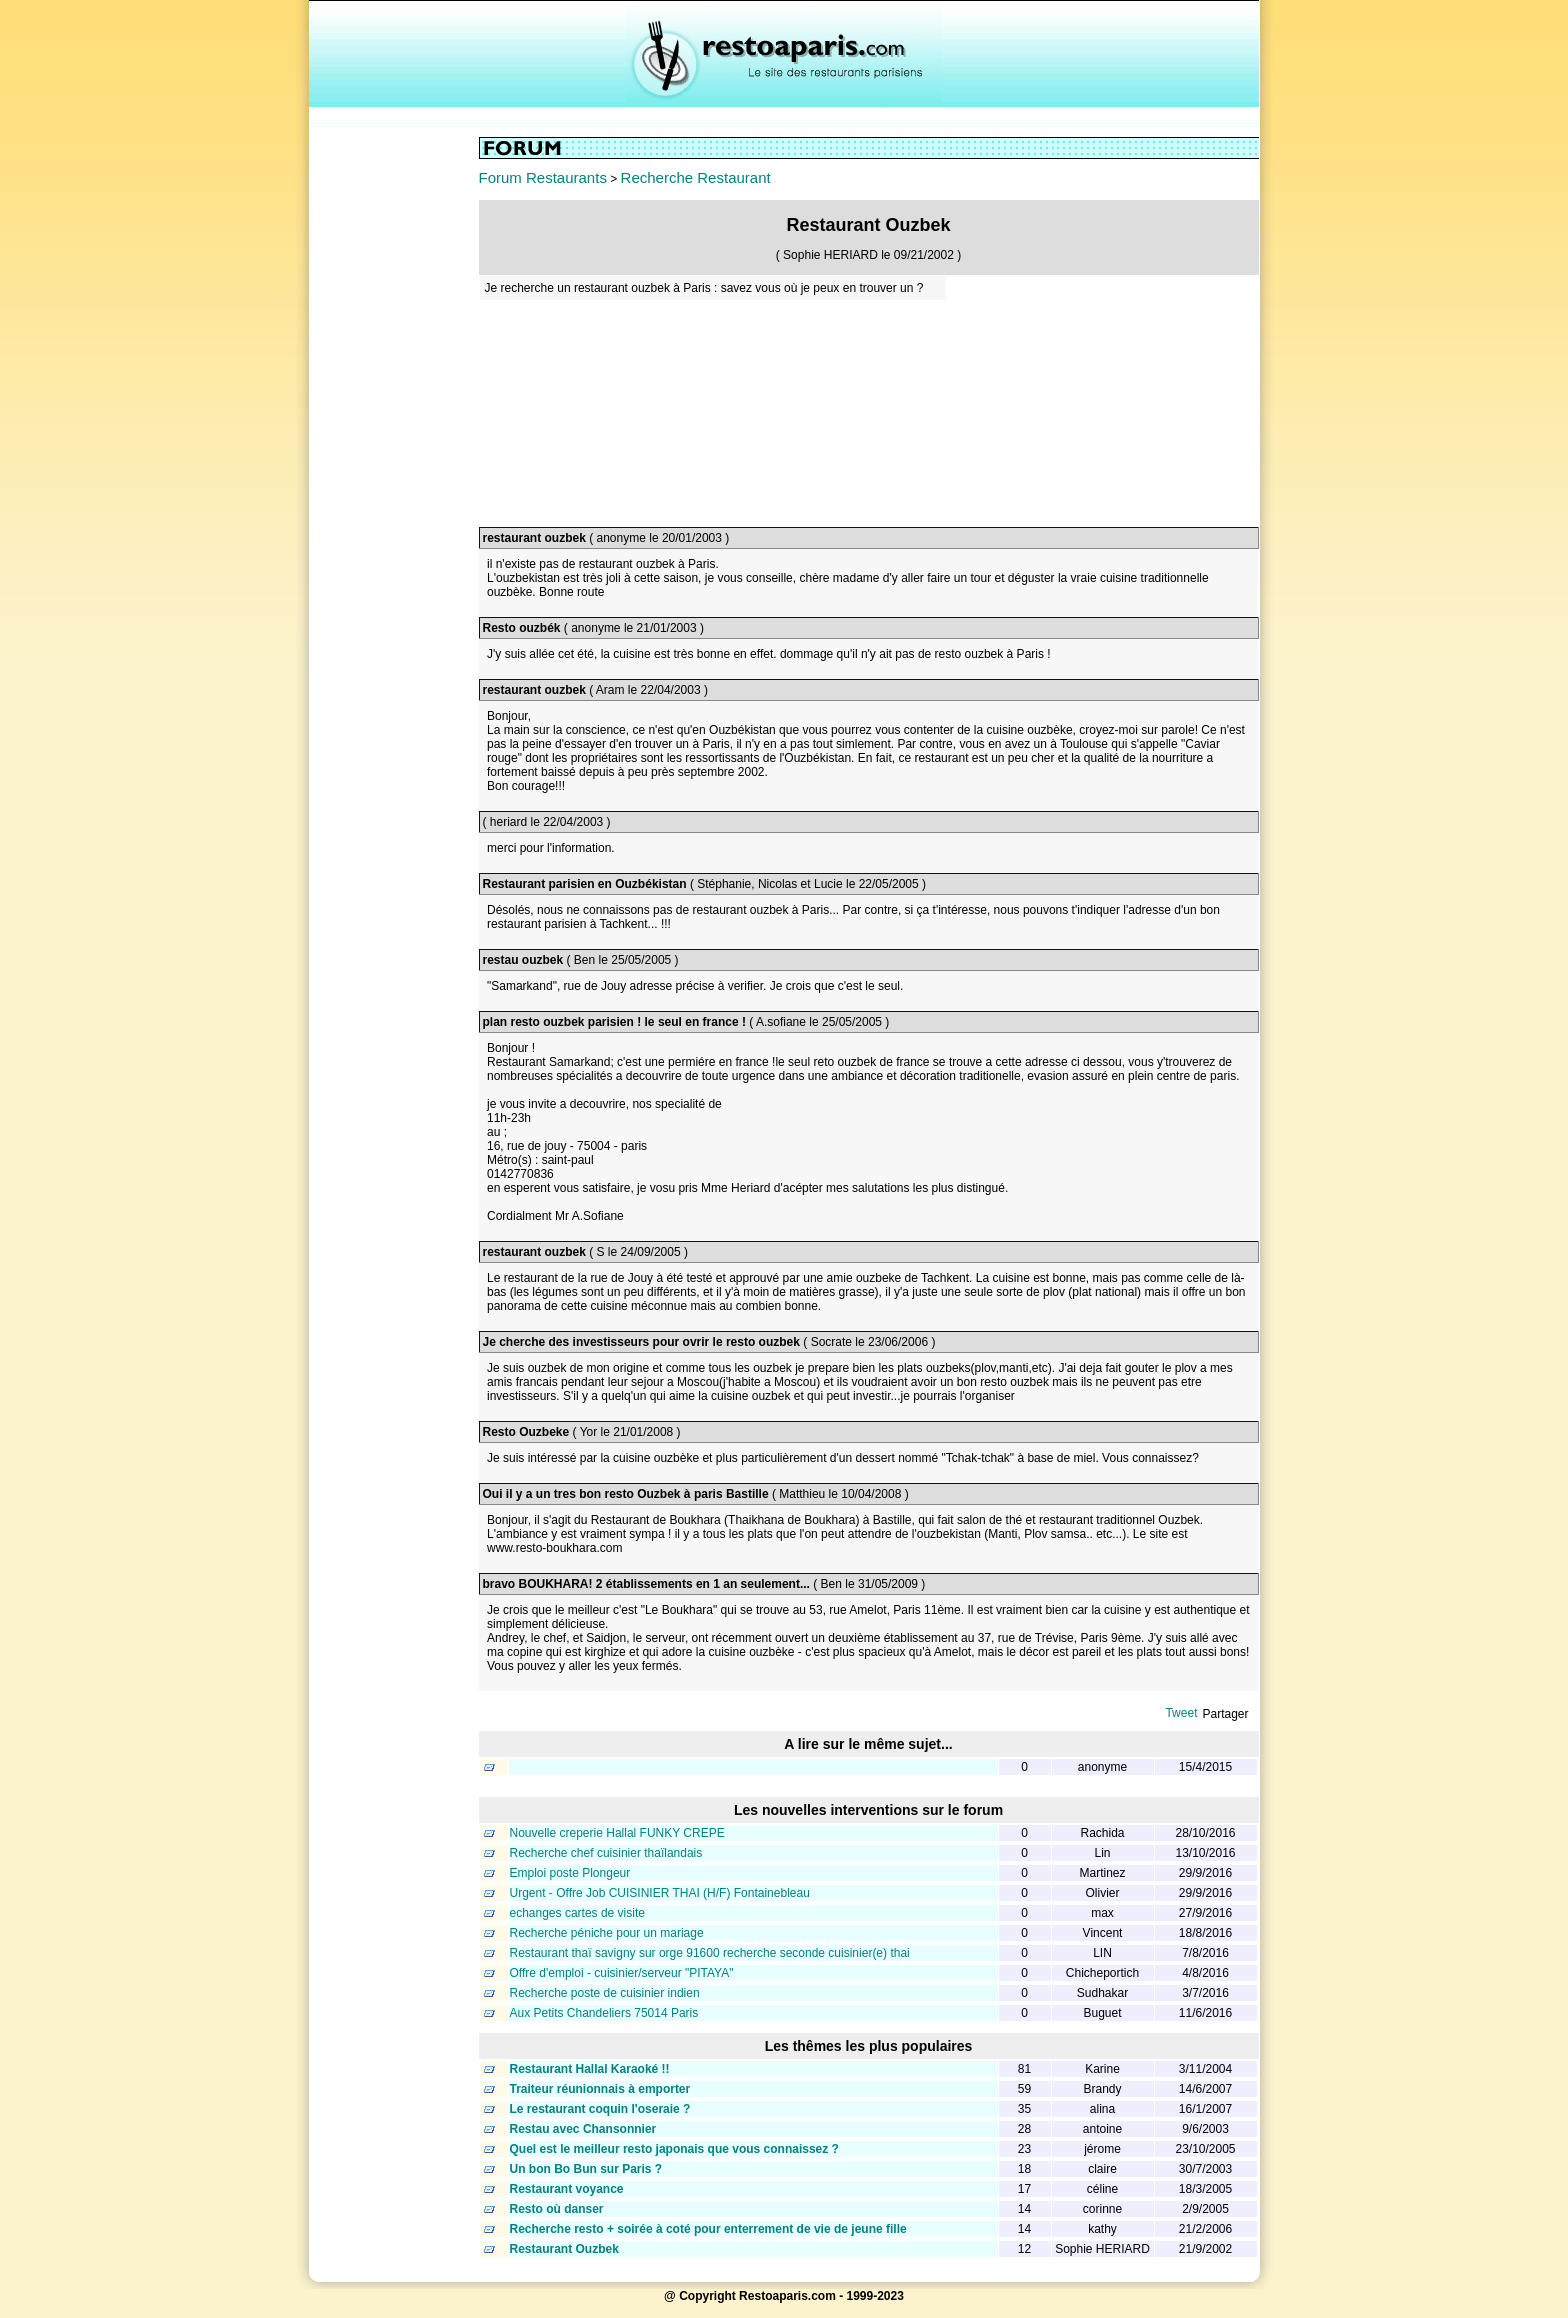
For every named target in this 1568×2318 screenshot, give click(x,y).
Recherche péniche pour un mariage (607, 1933)
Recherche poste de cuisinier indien (605, 1993)
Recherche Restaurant (696, 177)
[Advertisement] (394, 437)
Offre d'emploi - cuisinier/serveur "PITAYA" (622, 1973)
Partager (1225, 1714)
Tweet (1181, 1713)
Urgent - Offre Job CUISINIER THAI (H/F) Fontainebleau (660, 1893)
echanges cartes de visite (577, 1913)
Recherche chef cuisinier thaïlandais (606, 1853)
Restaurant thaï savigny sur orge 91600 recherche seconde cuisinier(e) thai (710, 1953)
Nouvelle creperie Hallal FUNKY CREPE (617, 1833)
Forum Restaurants (543, 177)
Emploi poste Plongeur (570, 1873)
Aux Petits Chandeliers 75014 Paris (604, 2013)
